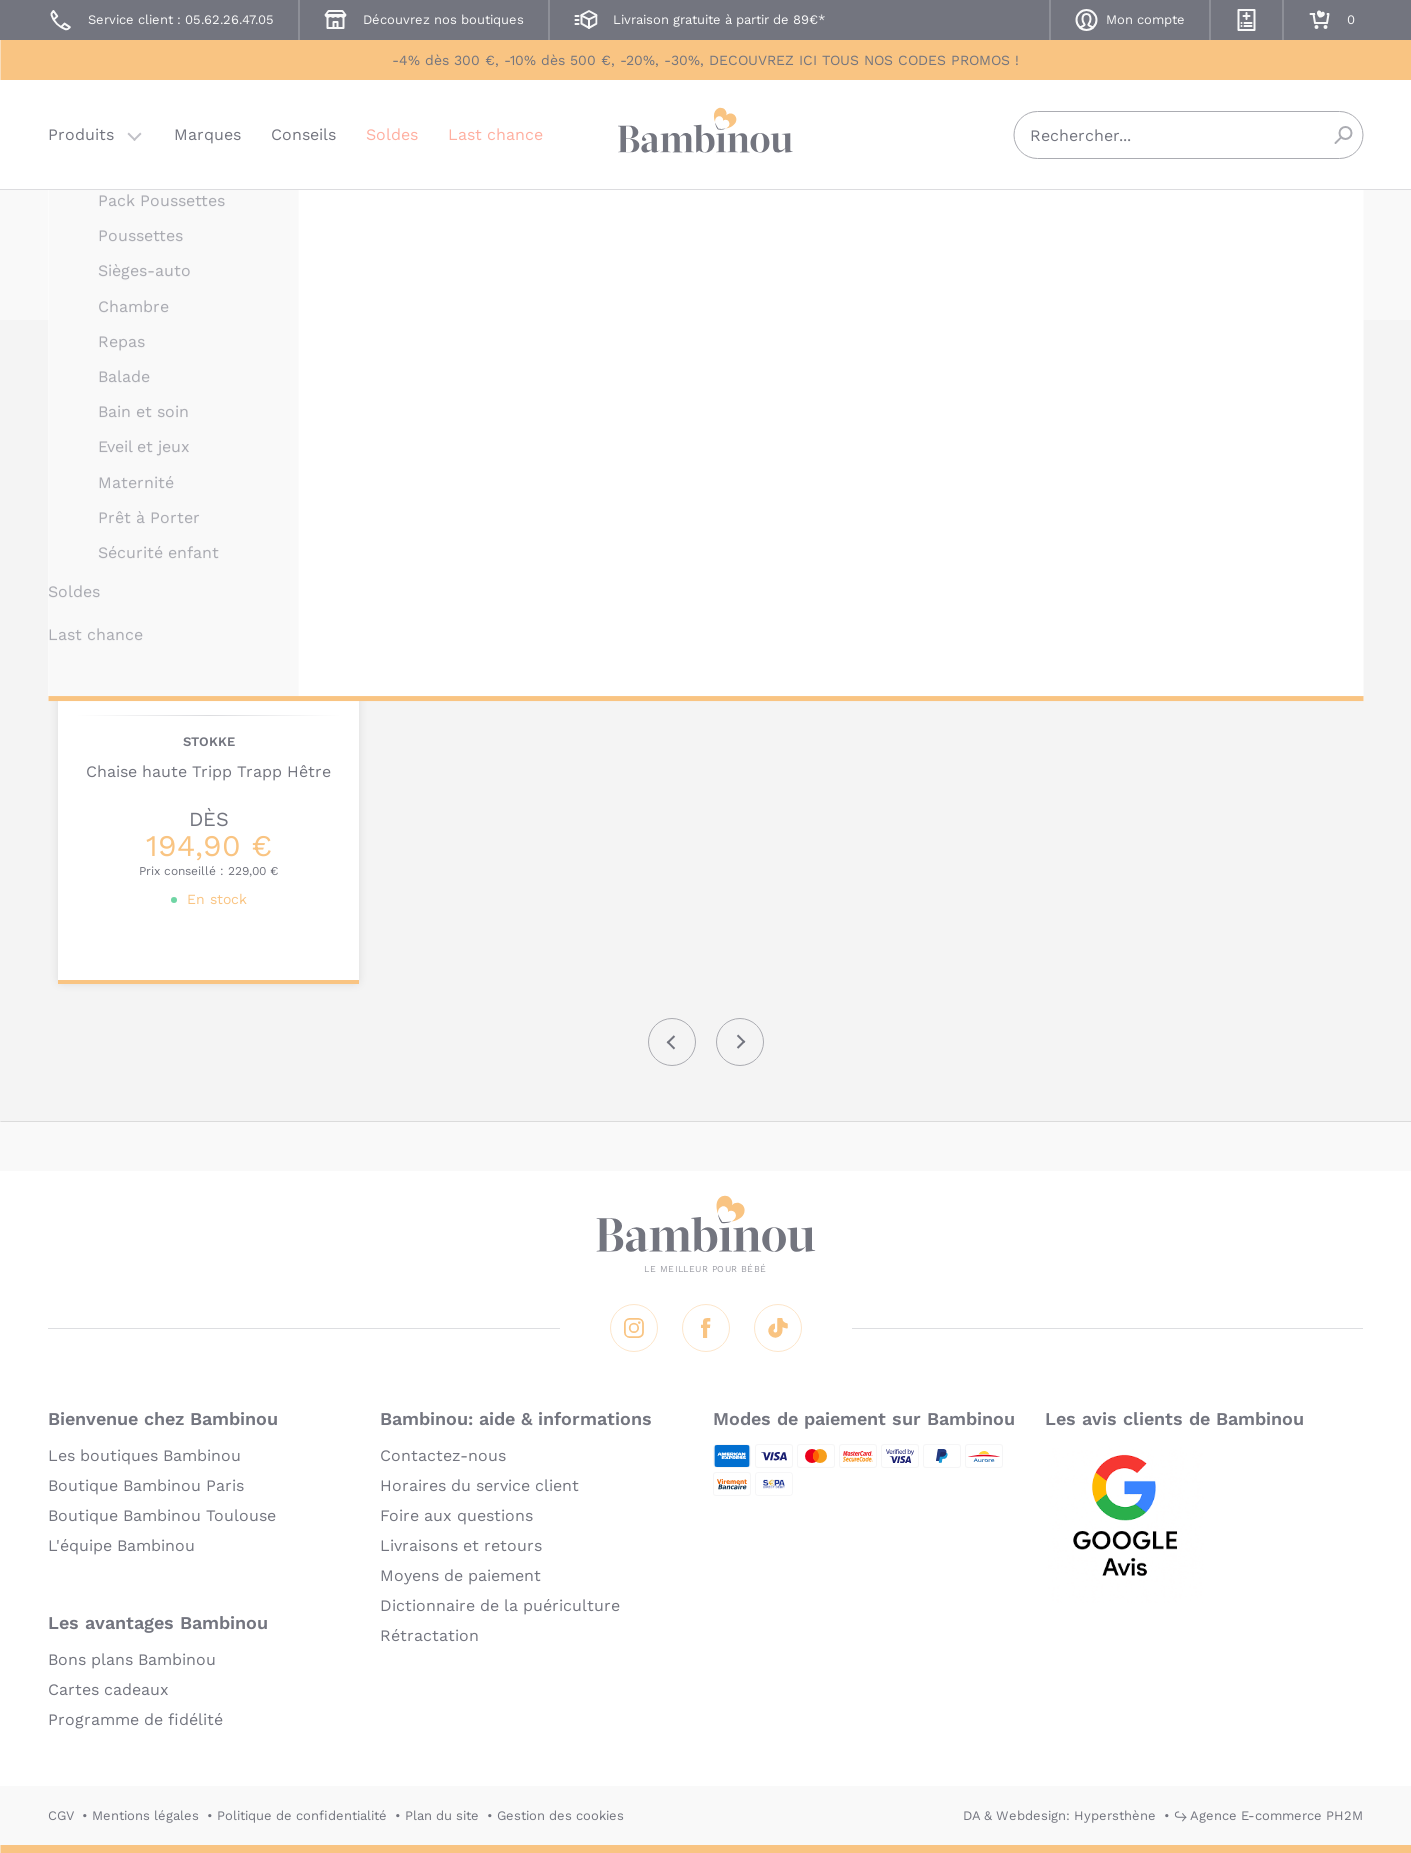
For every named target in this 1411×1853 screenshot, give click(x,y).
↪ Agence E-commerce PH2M (1268, 1815)
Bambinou (706, 132)
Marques (207, 134)
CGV (61, 1815)
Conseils (303, 134)
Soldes (392, 134)
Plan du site (442, 1815)
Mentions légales (145, 1815)
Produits (81, 134)
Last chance (495, 134)
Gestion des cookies (560, 1815)
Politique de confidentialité (302, 1815)
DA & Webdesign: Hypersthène (1059, 1815)
